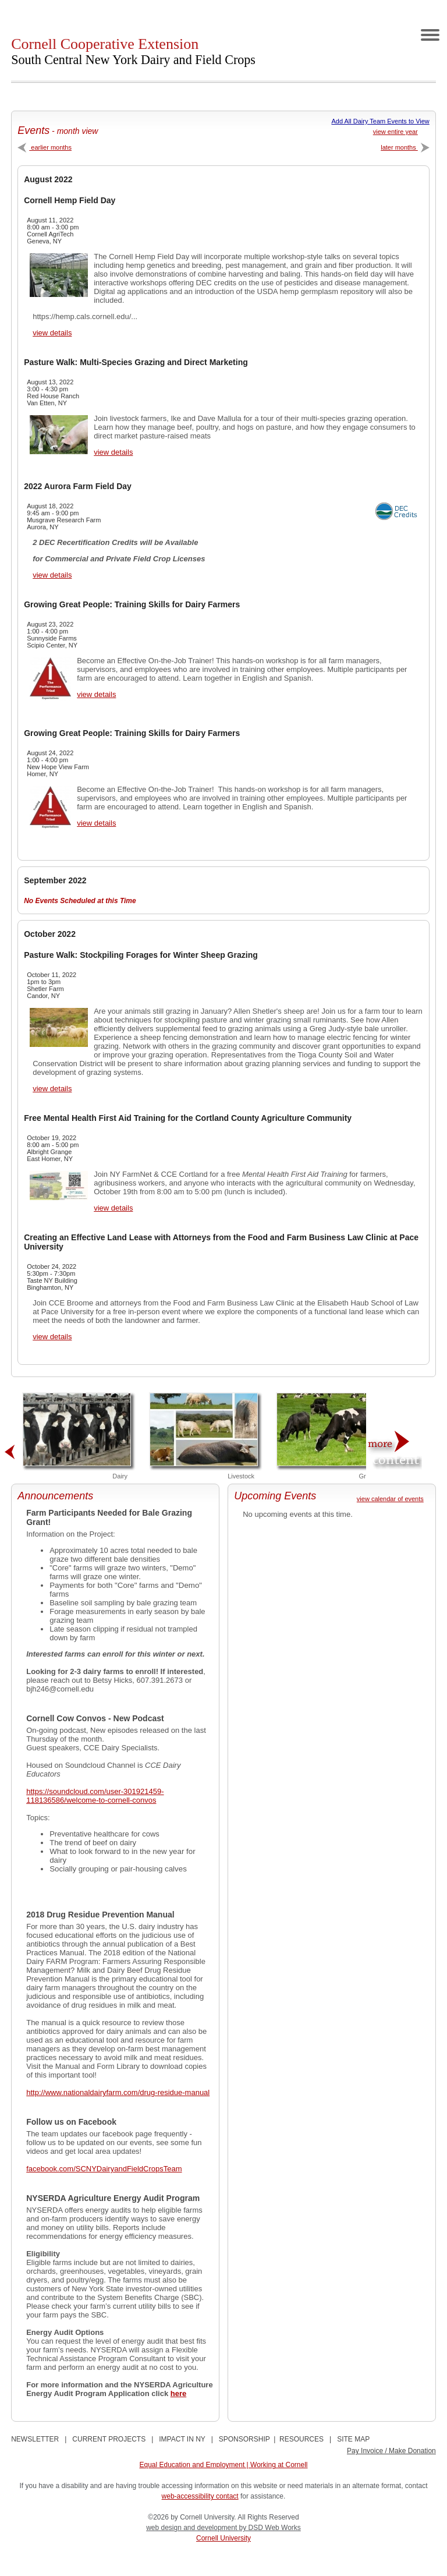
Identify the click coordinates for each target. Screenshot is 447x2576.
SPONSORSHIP (244, 2439)
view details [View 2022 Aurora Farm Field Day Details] (52, 575)
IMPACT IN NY (182, 2439)
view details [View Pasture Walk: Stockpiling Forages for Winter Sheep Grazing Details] (52, 1088)
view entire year (395, 131)
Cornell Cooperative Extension (133, 51)
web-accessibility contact (200, 2496)
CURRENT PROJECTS (109, 2439)
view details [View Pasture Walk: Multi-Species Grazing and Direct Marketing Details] (113, 452)
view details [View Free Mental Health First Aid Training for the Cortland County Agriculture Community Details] (113, 1208)
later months (405, 147)
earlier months (44, 147)
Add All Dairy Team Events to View (380, 121)
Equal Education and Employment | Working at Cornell (223, 2465)
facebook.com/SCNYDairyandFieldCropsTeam (104, 2168)
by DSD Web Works (270, 2528)
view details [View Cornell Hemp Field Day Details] (52, 332)
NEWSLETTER (35, 2439)
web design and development (192, 2528)
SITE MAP (353, 2439)
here (178, 2393)
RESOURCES (301, 2439)
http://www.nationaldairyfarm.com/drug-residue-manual (118, 2092)
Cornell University (223, 2538)
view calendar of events (390, 1498)
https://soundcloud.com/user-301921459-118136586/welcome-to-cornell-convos (95, 1795)
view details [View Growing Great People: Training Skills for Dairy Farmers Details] (96, 694)
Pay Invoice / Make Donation (391, 2451)
